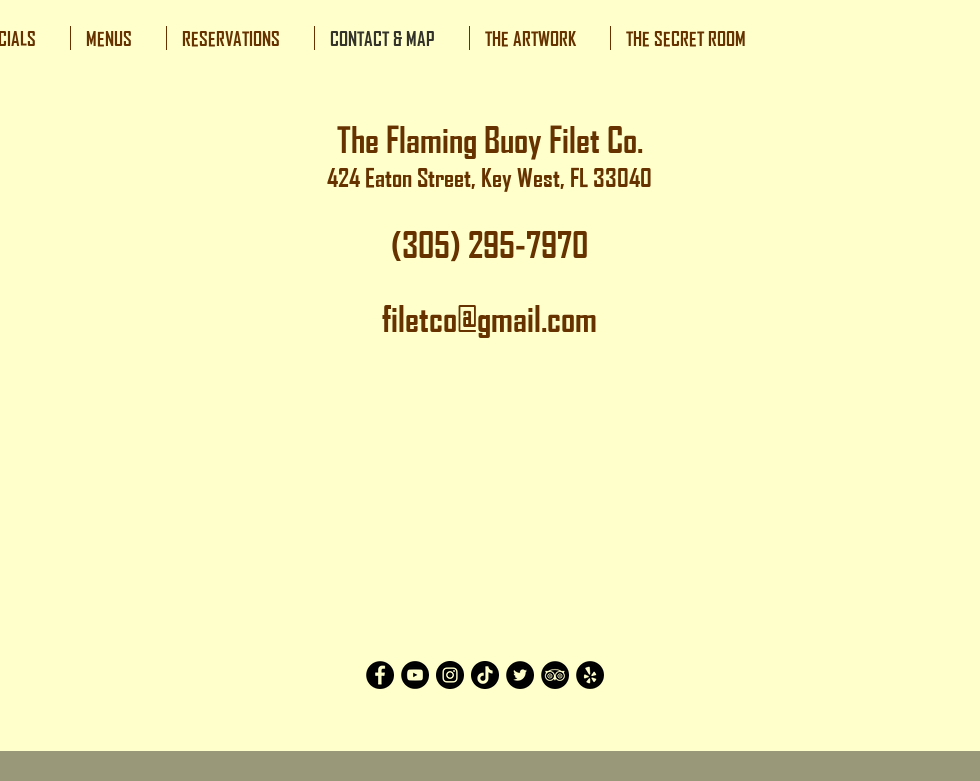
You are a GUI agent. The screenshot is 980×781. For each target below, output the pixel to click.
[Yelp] (590, 675)
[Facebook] (380, 675)
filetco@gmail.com (489, 319)
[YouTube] (415, 675)
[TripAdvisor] (555, 675)
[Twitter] (520, 675)
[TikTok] (485, 675)
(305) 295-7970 (489, 245)
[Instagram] (450, 675)
